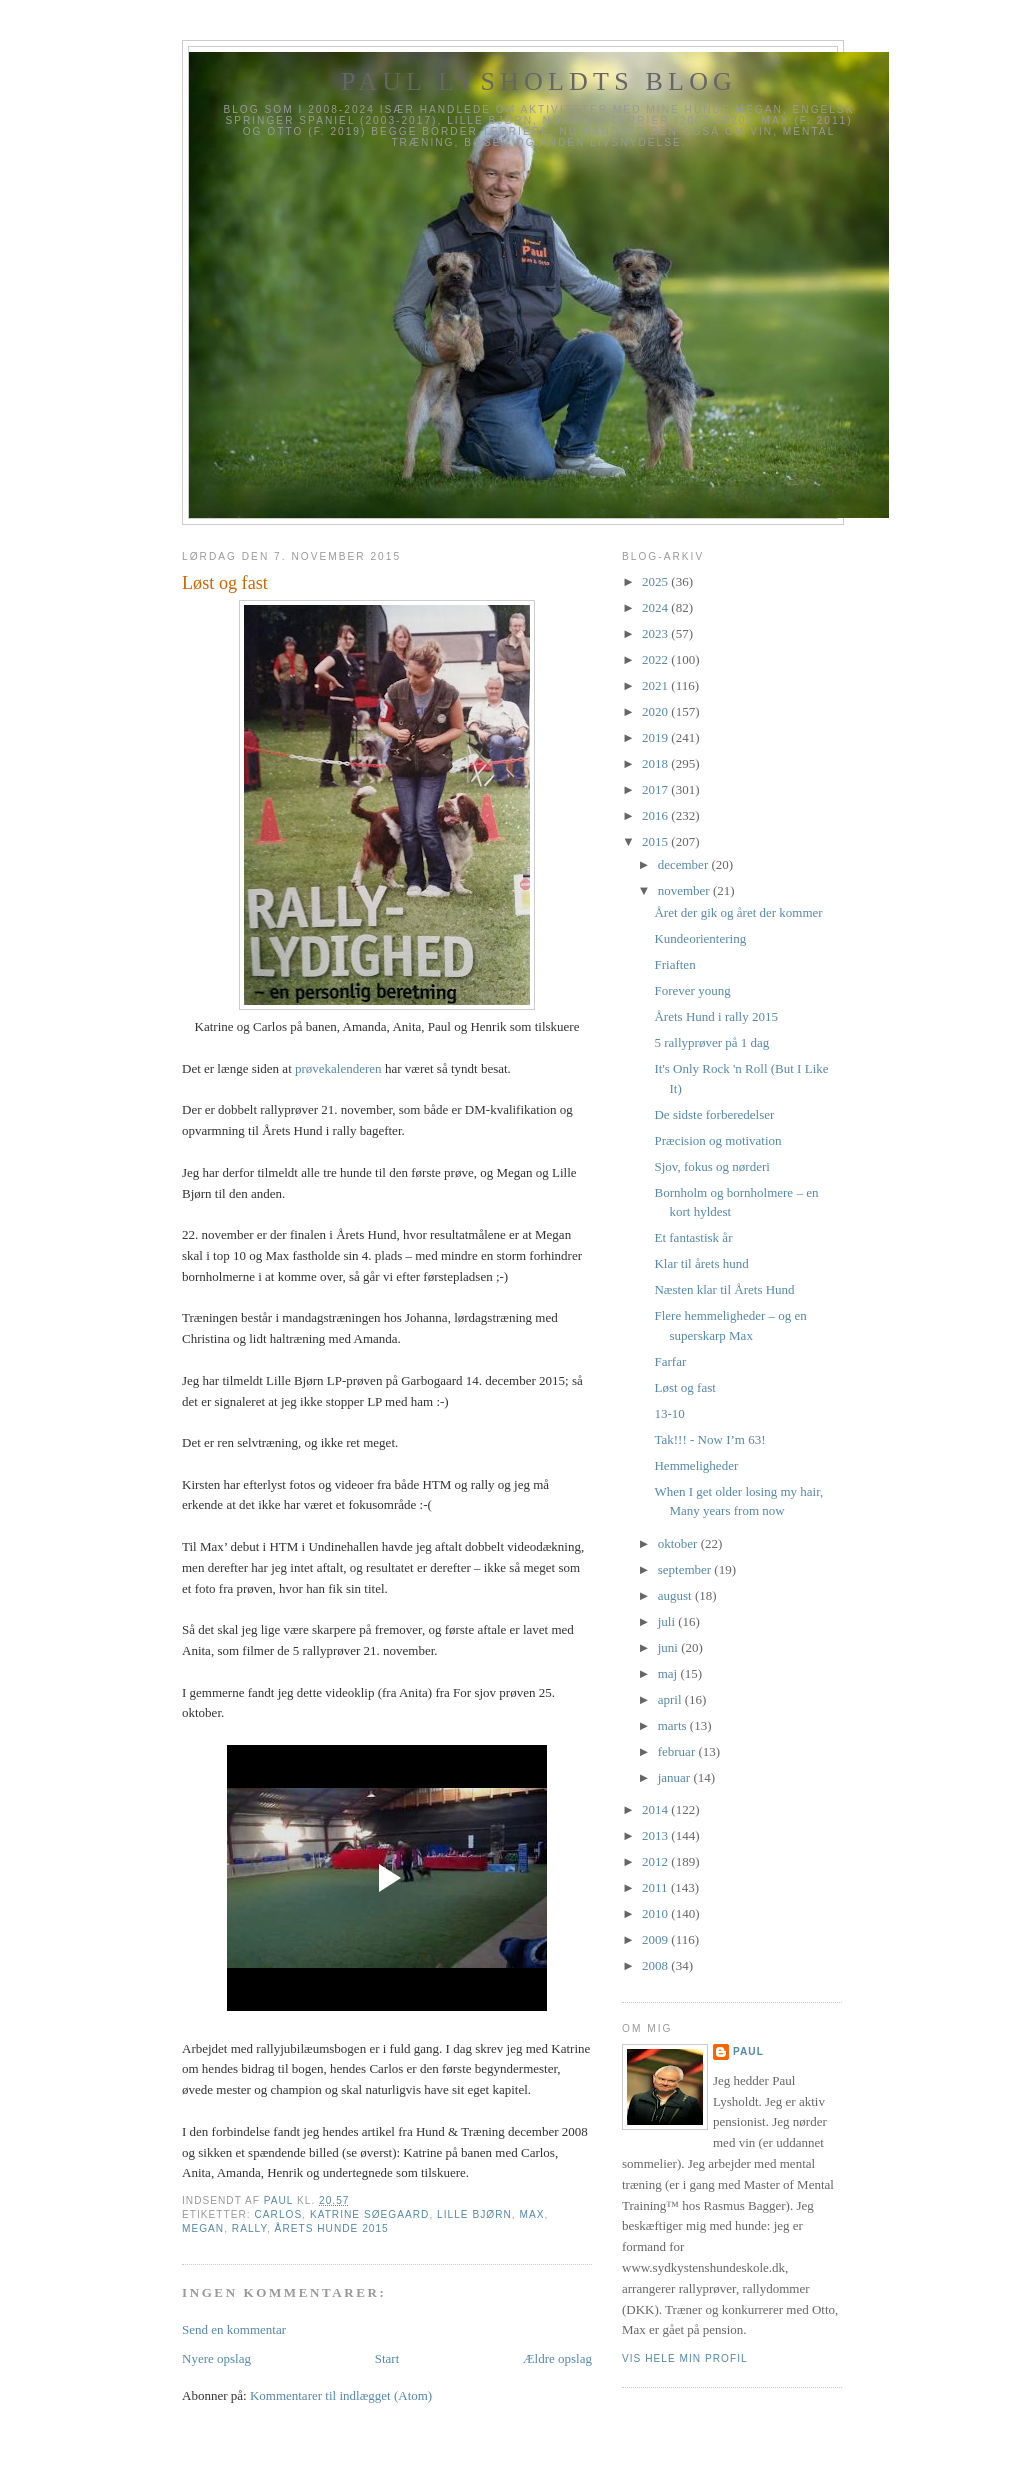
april (671, 1699)
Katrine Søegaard (370, 2214)
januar (676, 1777)
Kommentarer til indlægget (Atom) (341, 2395)
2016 (656, 815)
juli (668, 1621)
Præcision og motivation (717, 1140)
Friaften (674, 964)
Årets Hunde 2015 (332, 2228)
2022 (656, 659)
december (685, 864)
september (686, 1569)
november (685, 890)
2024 (656, 607)
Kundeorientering (700, 938)
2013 (656, 1835)
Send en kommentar (234, 2329)
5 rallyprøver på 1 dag (711, 1042)
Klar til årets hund (701, 1263)
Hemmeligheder (696, 1465)
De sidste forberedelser (714, 1114)
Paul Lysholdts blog (539, 81)
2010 (656, 1913)
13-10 (669, 1413)
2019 (656, 737)
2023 (656, 633)
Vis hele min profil (685, 2358)
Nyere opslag (216, 2358)
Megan (203, 2228)
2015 (656, 841)
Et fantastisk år (693, 1237)
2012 (656, 1861)
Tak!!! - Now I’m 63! (709, 1439)
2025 (656, 581)
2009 (656, 1939)
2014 (656, 1809)
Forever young (692, 990)
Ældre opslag (557, 2358)
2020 (656, 711)
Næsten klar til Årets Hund (724, 1289)
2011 (656, 1887)
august (676, 1595)
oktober (679, 1543)
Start (387, 2358)
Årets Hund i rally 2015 (715, 1016)
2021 (656, 685)
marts (674, 1725)
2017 (656, 789)
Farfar (670, 1361)
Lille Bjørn (474, 2214)
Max (532, 2214)
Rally (249, 2228)
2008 (656, 1965)
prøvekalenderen (338, 1068)
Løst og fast (684, 1387)
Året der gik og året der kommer (738, 912)
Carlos (278, 2214)
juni (669, 1647)
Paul (748, 2051)
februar (678, 1751)
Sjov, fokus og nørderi (711, 1166)
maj (669, 1673)
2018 (656, 763)
